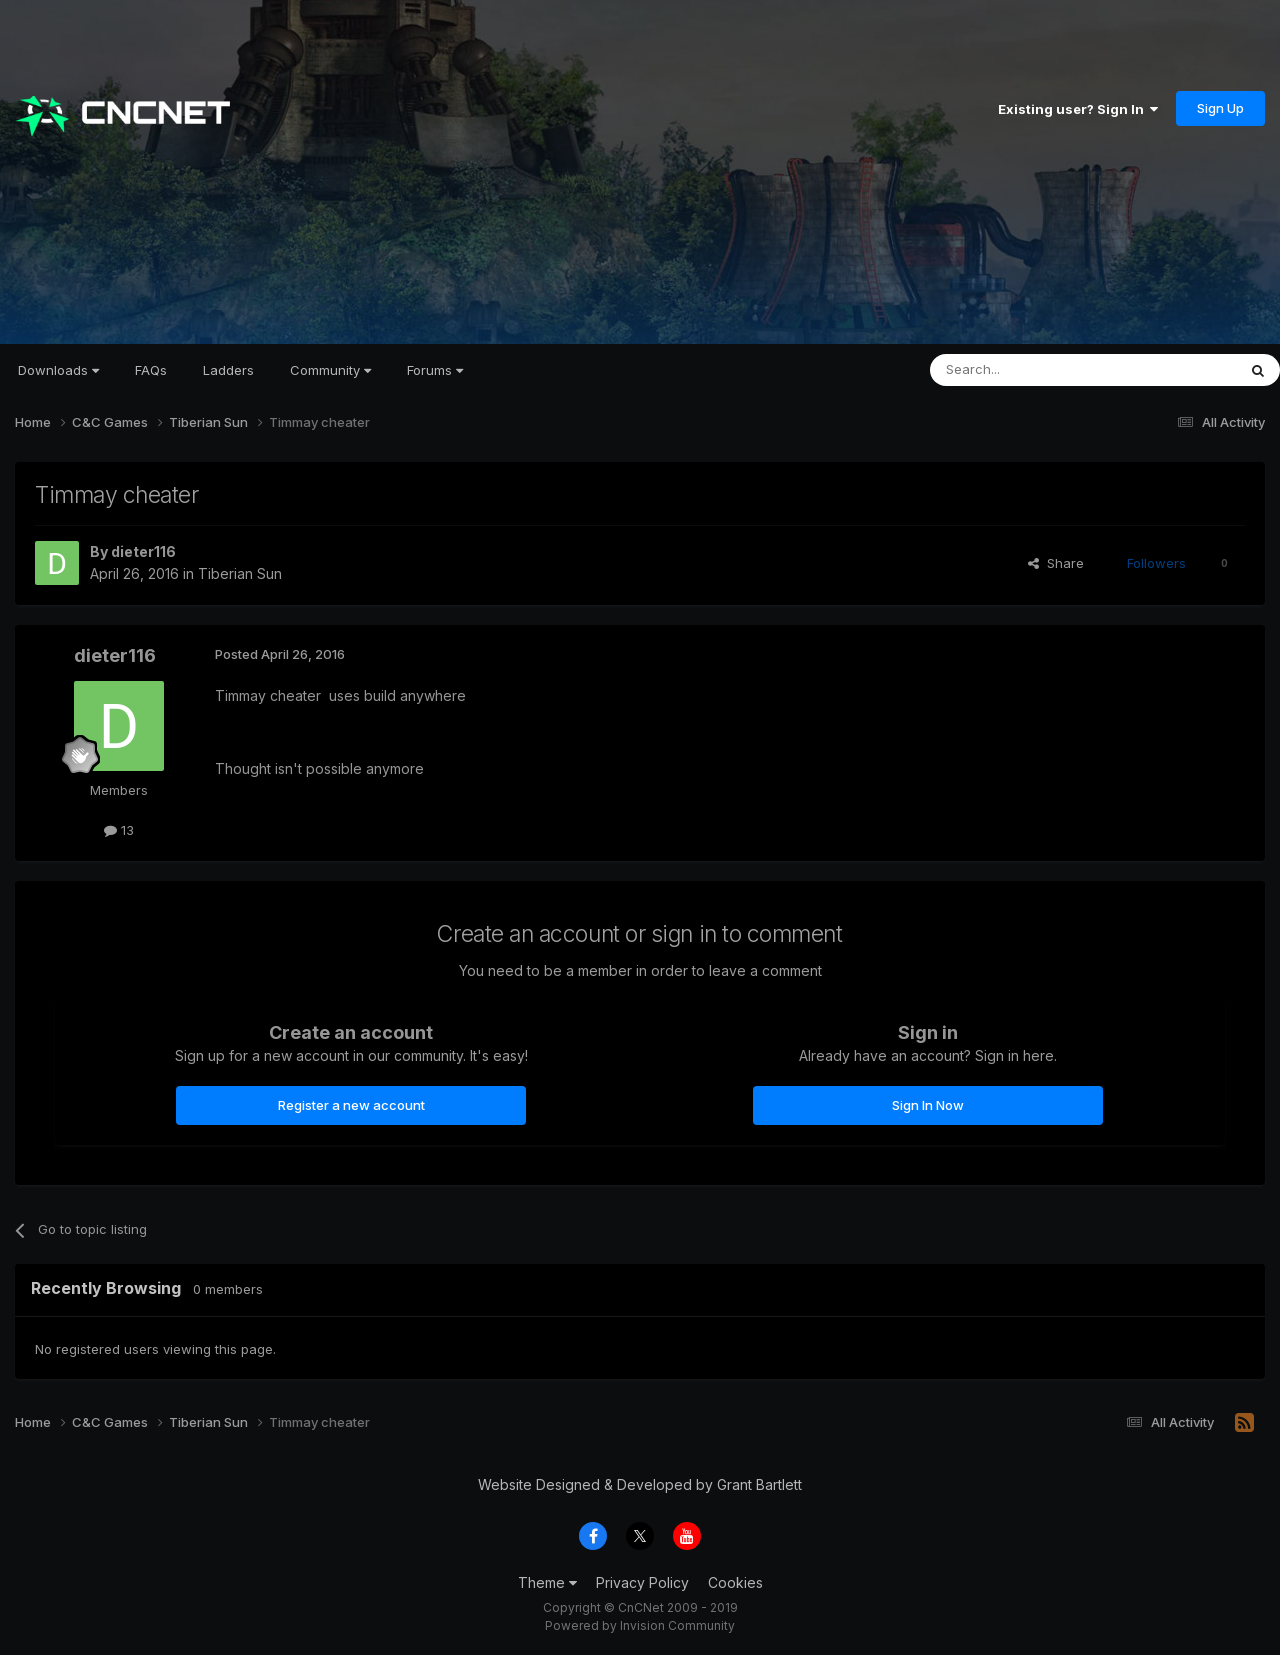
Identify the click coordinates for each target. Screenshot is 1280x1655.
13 (119, 830)
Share (1056, 563)
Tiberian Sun (240, 573)
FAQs (151, 370)
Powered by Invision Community (640, 1625)
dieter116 (143, 551)
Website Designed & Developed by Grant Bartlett (640, 1484)
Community (330, 370)
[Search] (1032, 370)
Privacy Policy (642, 1582)
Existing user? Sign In (1078, 109)
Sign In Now (928, 1105)
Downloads (58, 370)
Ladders (228, 370)
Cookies (735, 1582)
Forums (435, 370)
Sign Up (1220, 108)
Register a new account (351, 1105)
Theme (547, 1582)
